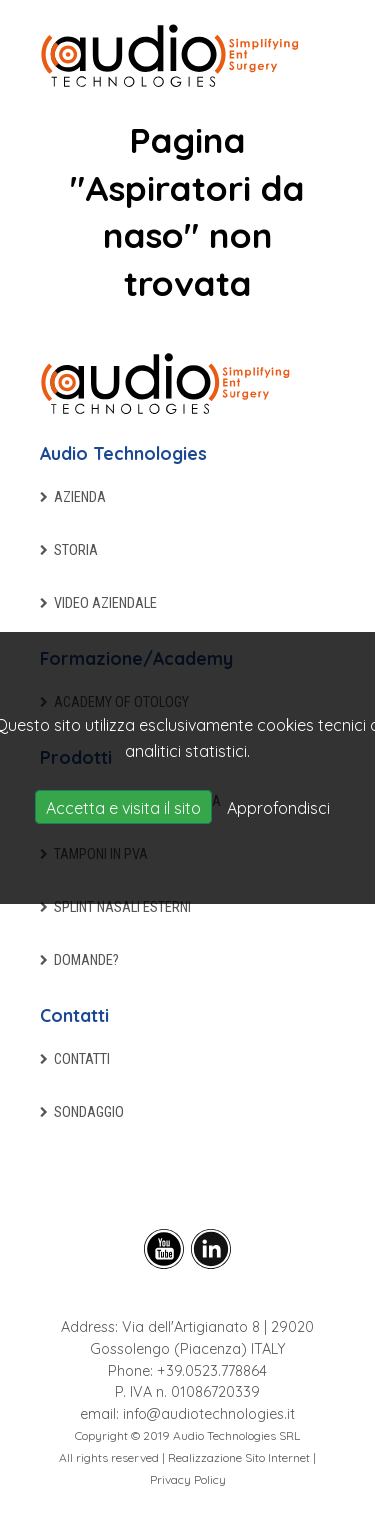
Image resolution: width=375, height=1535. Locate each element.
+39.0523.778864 (212, 1371)
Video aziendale (105, 603)
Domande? (86, 960)
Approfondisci (278, 808)
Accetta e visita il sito (123, 808)
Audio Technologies (123, 453)
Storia (76, 550)
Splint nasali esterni (122, 907)
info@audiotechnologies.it (209, 1414)
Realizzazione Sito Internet (239, 1457)
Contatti (74, 1015)
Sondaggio (89, 1112)
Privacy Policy (188, 1479)
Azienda (80, 497)
